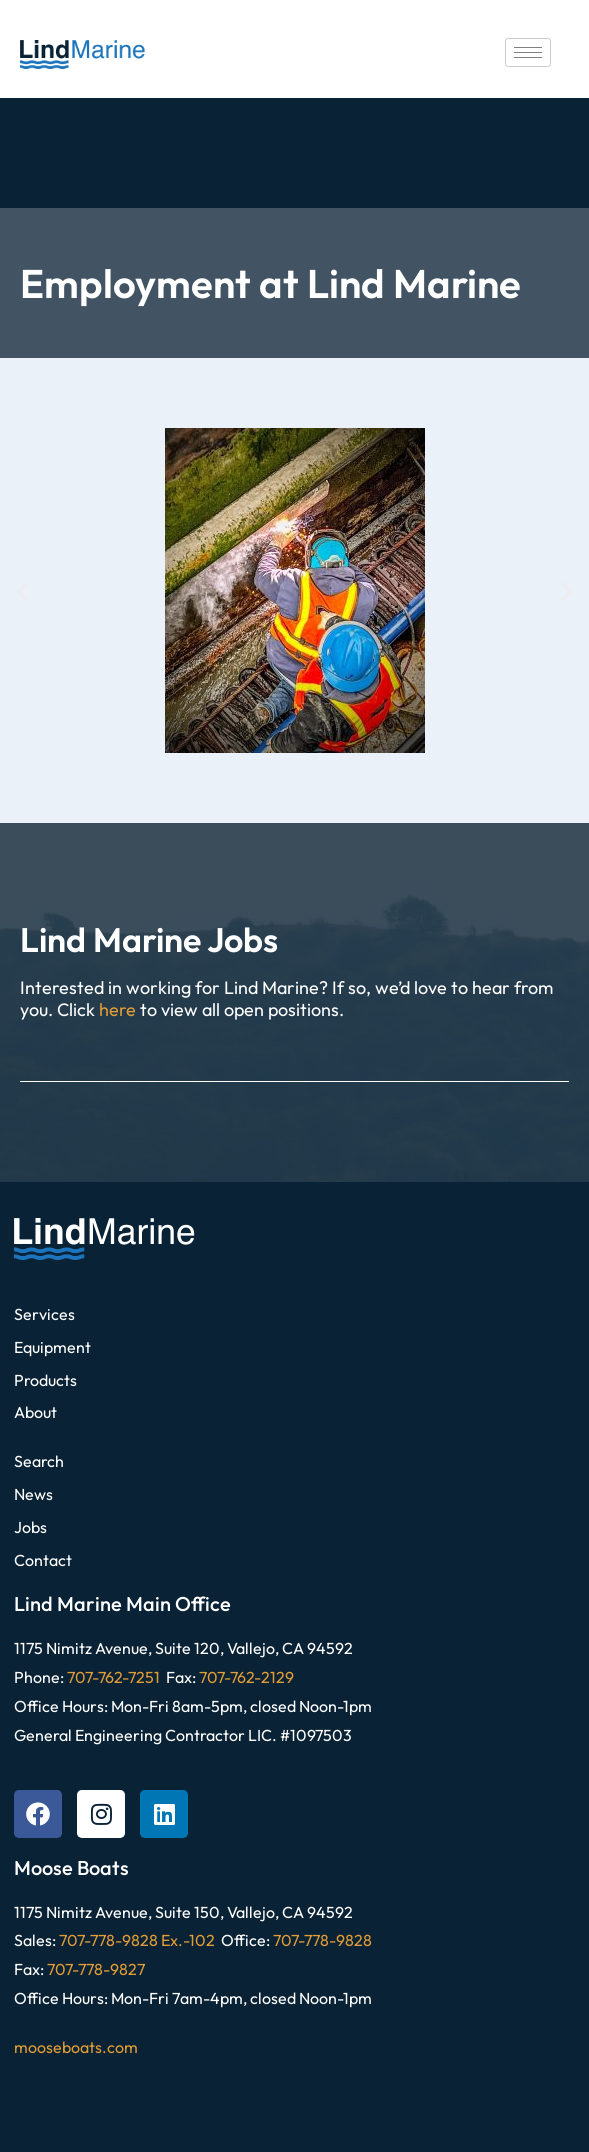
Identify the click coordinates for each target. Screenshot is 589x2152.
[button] (22, 590)
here (117, 1009)
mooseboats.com (76, 2047)
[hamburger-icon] (528, 52)
